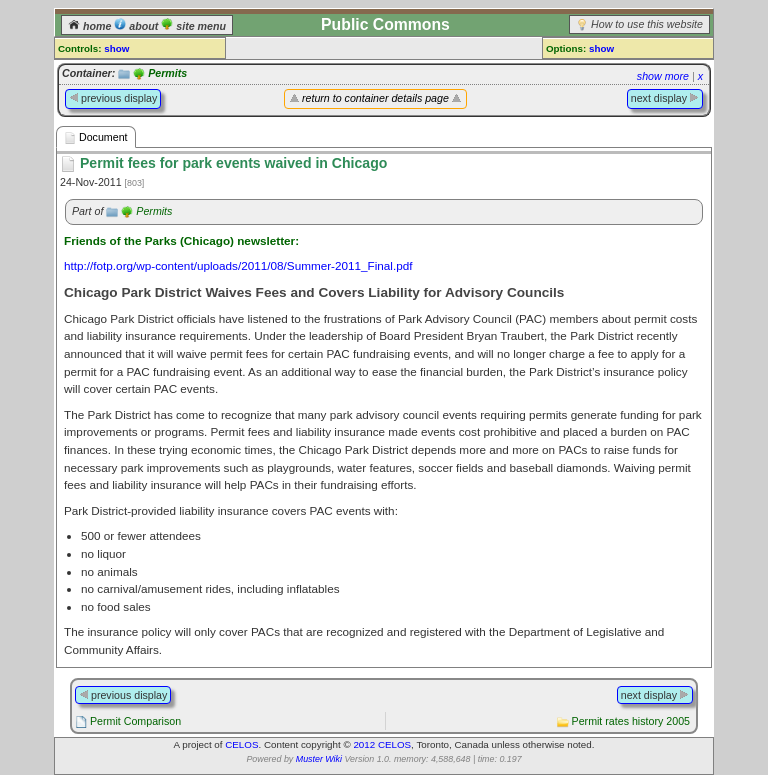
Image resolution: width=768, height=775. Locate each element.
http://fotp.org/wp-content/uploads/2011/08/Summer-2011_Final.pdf (238, 265)
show (116, 48)
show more (663, 76)
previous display (113, 98)
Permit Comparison (135, 721)
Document (96, 137)
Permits (167, 73)
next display (665, 98)
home (91, 26)
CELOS (241, 744)
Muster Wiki (319, 759)
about (137, 26)
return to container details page (375, 98)
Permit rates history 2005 (631, 721)
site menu (193, 26)
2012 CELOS (382, 744)
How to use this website (647, 24)
